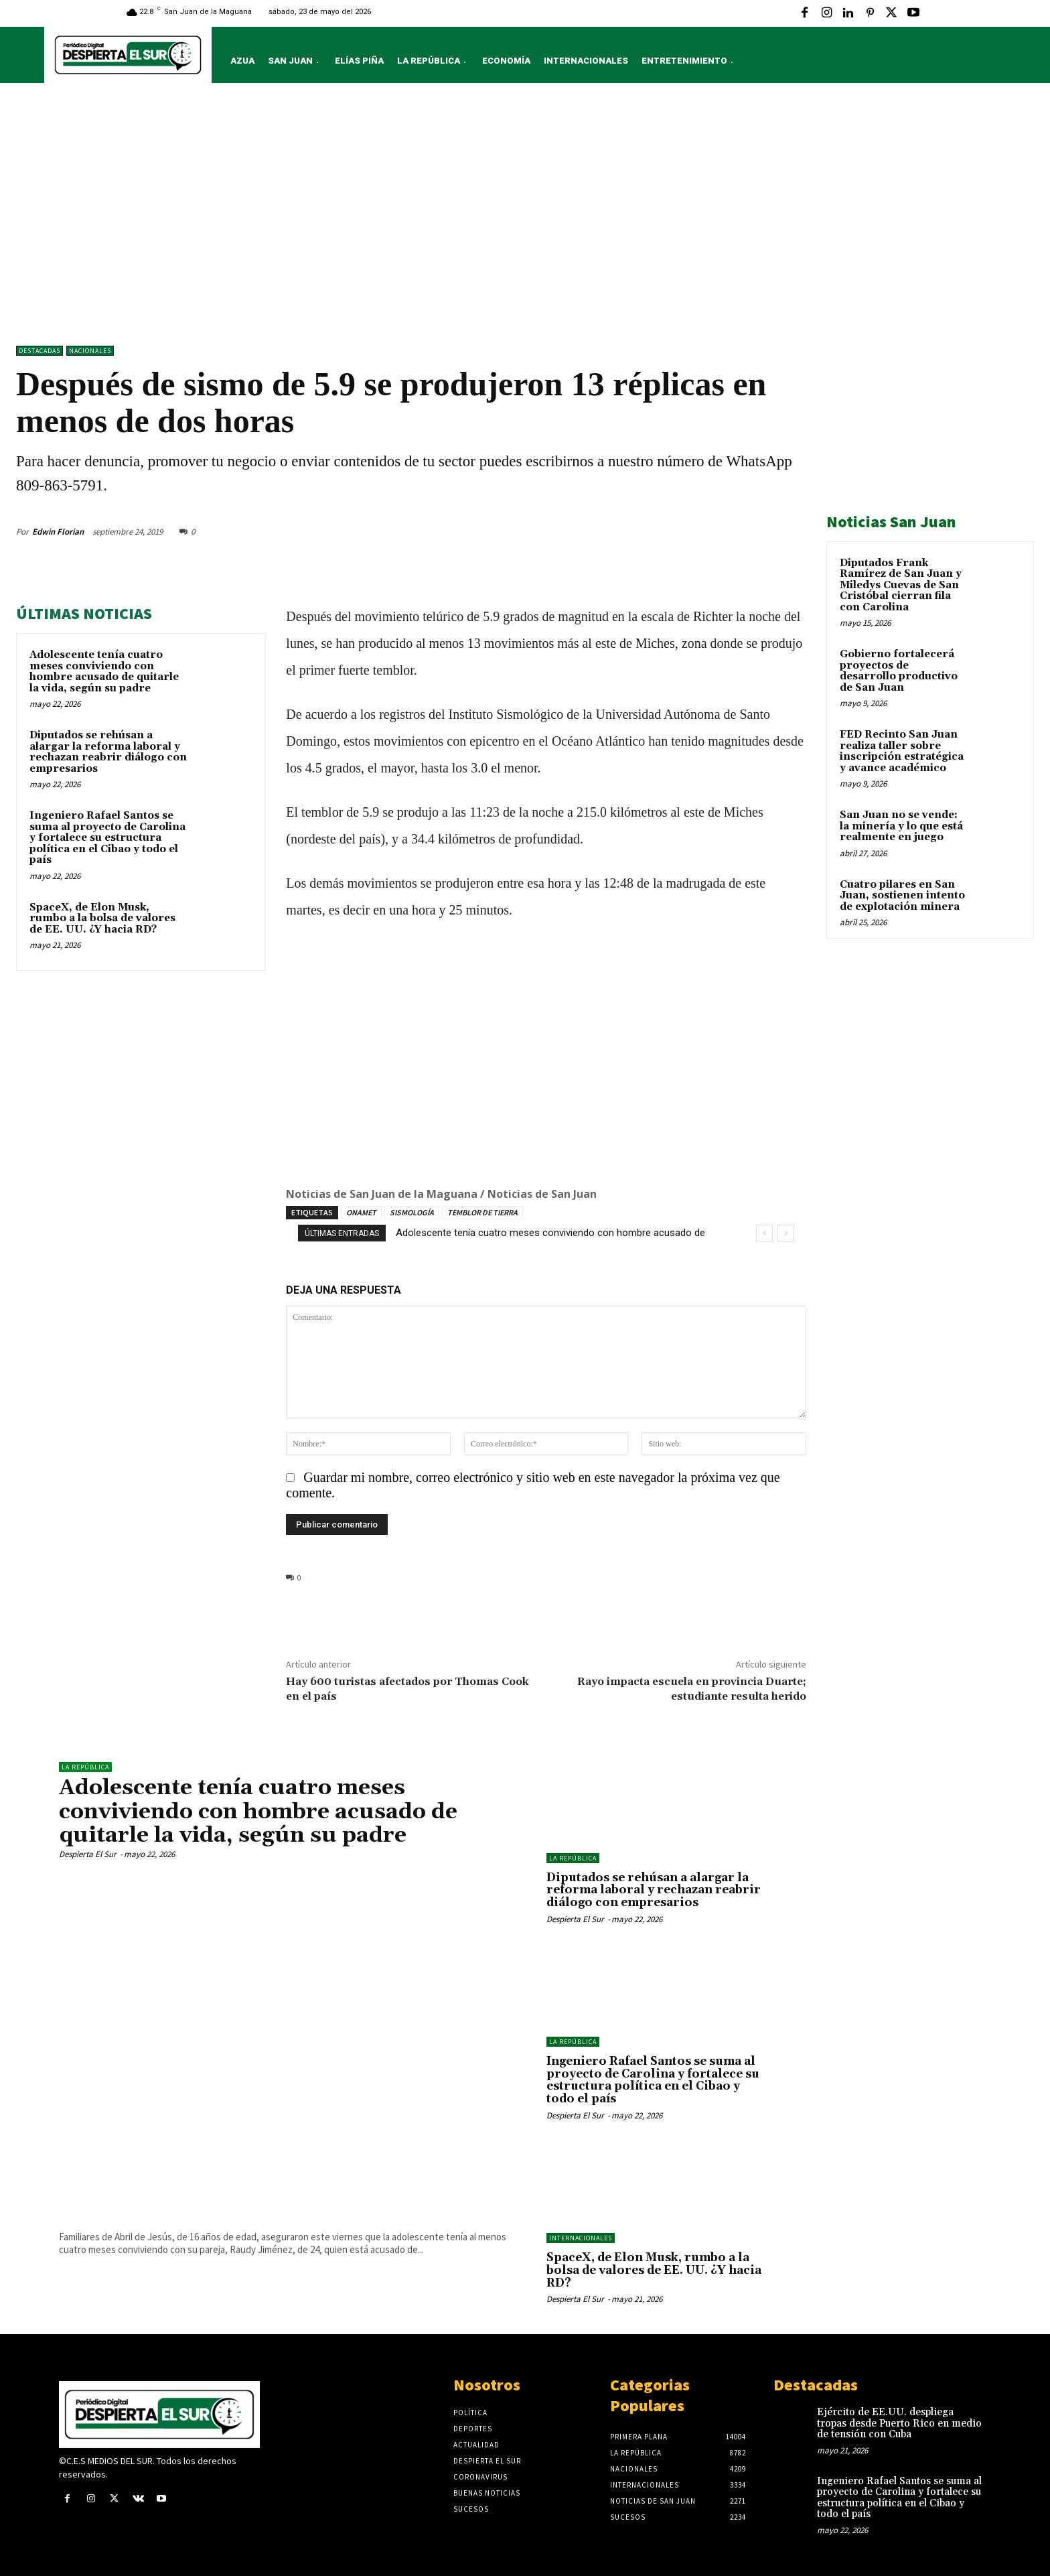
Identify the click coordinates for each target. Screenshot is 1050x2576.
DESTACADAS (39, 351)
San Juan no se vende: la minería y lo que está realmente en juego (901, 826)
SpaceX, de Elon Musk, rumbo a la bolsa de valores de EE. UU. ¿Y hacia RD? (102, 918)
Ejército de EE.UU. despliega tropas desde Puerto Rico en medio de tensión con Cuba (899, 2423)
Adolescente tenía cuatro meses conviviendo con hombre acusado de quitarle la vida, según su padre (104, 672)
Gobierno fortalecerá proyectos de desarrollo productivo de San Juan (899, 671)
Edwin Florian (58, 531)
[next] (785, 1233)
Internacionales (580, 2238)
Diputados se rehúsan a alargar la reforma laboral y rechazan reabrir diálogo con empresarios (108, 752)
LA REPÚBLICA (85, 1767)
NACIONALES (90, 351)
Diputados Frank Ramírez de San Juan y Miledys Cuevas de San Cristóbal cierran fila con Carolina (901, 585)
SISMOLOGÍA (412, 1212)
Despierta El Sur (88, 1854)
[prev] (764, 1233)
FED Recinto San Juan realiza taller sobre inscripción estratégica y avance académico (902, 751)
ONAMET (361, 1212)
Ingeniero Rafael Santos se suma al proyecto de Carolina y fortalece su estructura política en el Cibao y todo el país (107, 837)
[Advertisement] (525, 218)
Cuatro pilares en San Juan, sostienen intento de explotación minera (902, 895)
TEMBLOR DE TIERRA (482, 1212)
